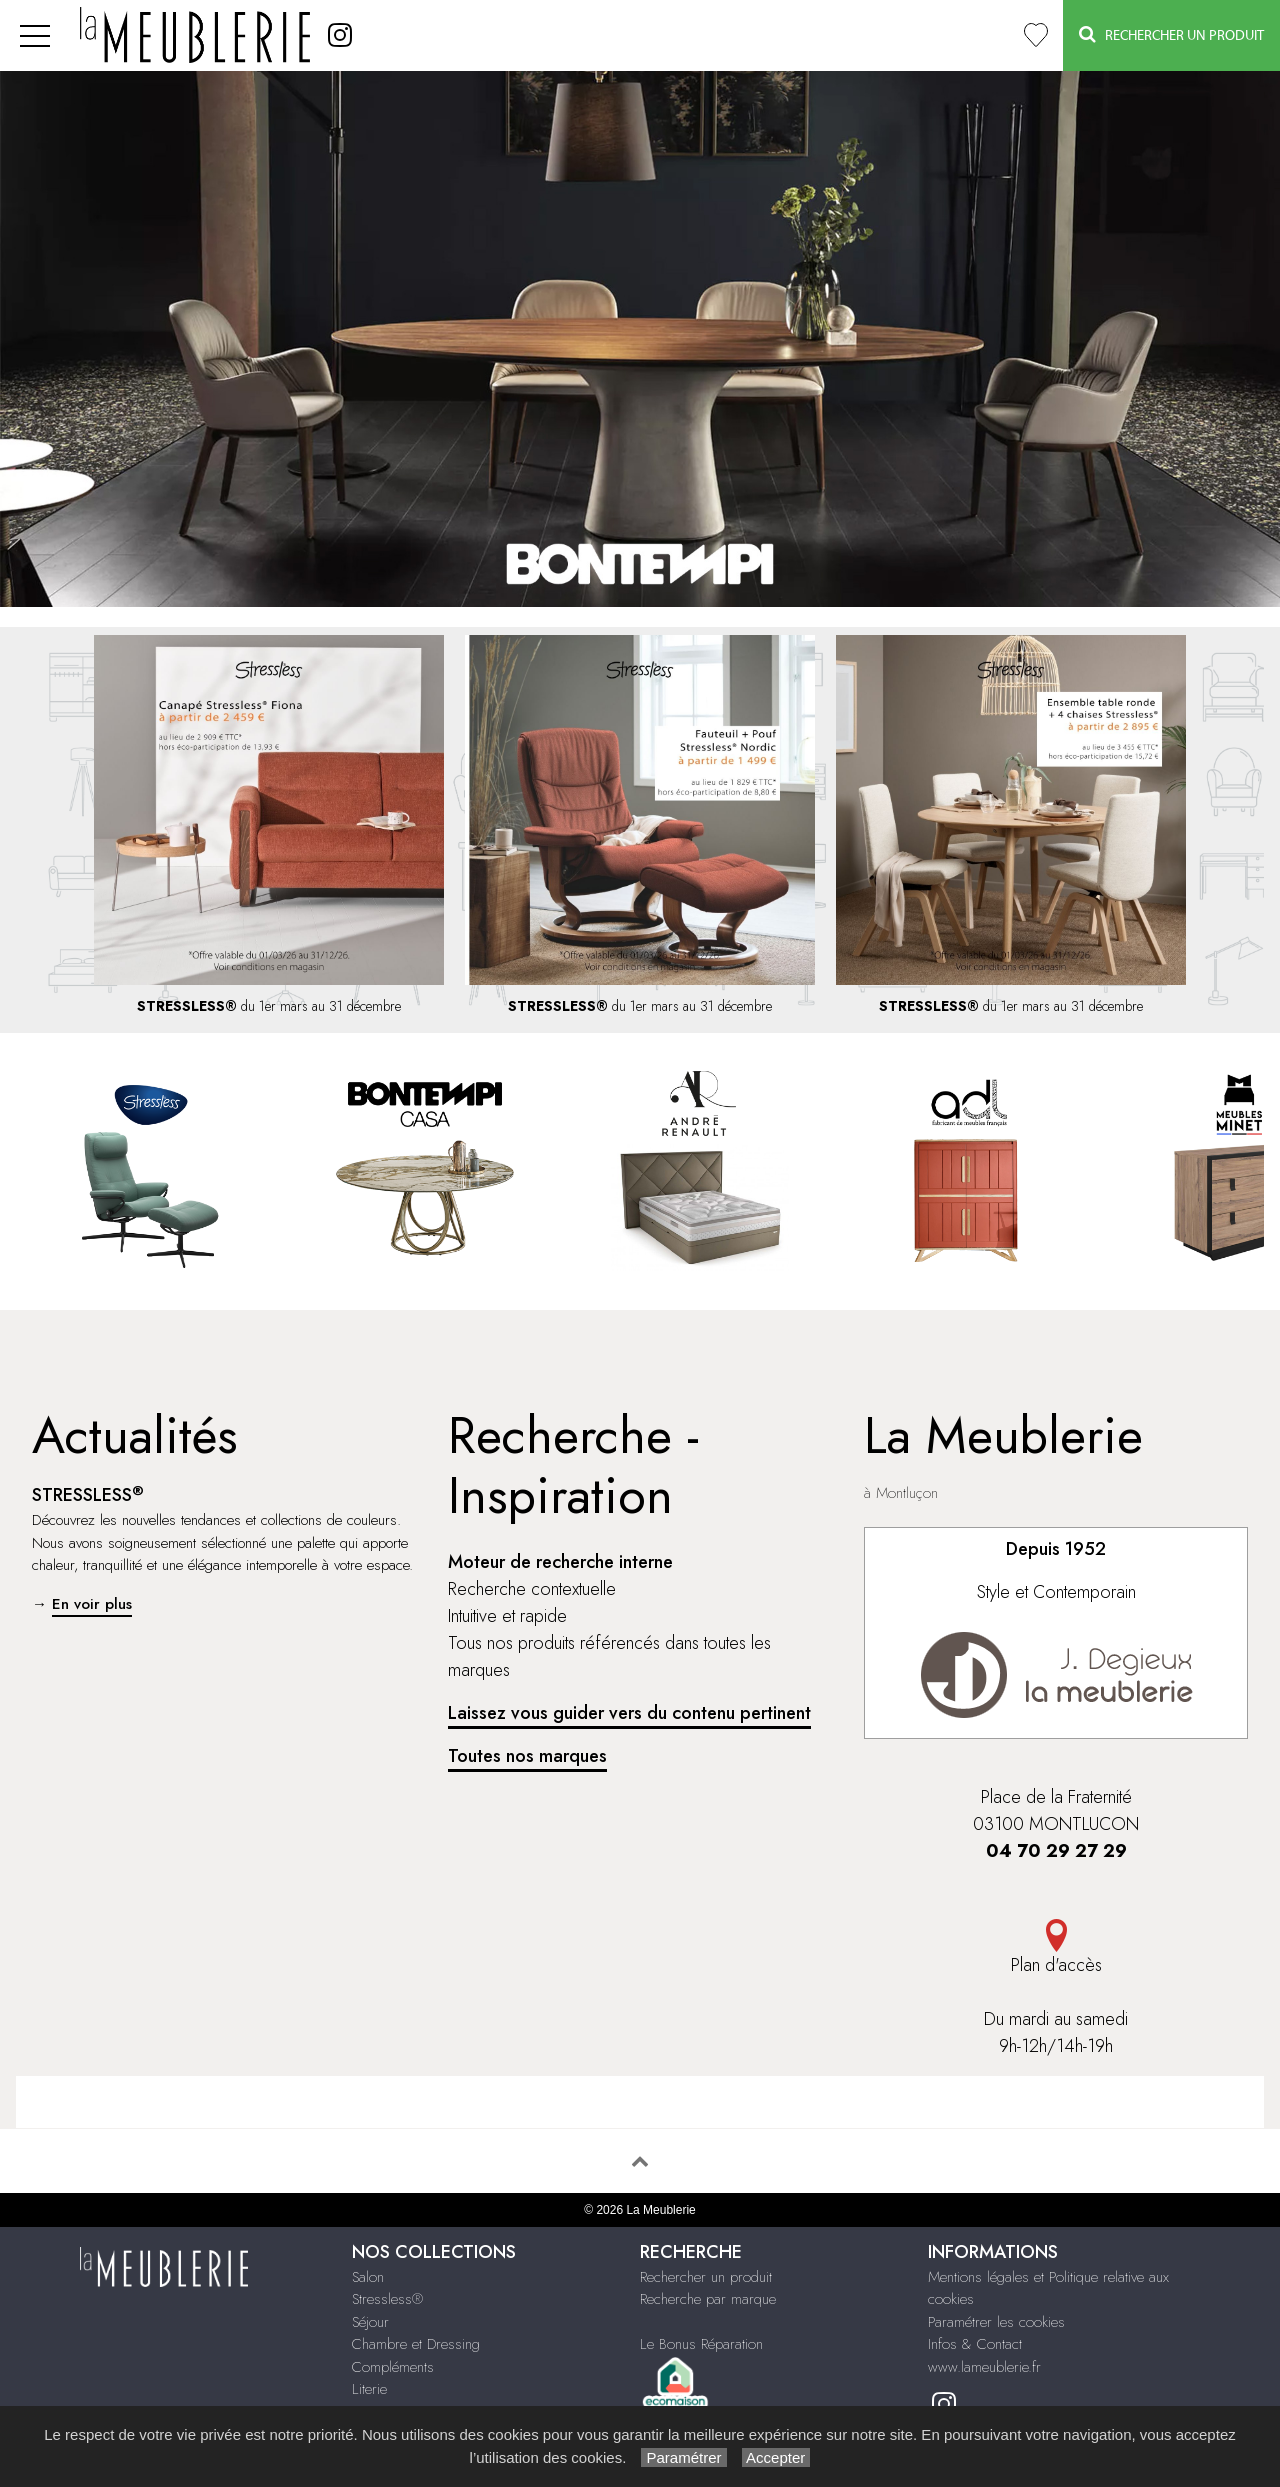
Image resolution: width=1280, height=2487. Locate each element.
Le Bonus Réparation (701, 2344)
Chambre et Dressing (416, 2344)
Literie (369, 2389)
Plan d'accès (1056, 1948)
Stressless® (387, 2299)
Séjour (370, 2322)
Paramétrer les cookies (996, 2322)
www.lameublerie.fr (984, 2367)
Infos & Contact (975, 2344)
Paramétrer (683, 2457)
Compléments (393, 2367)
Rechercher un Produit (1171, 34)
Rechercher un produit (706, 2277)
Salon (368, 2277)
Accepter (776, 2457)
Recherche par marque (708, 2299)
